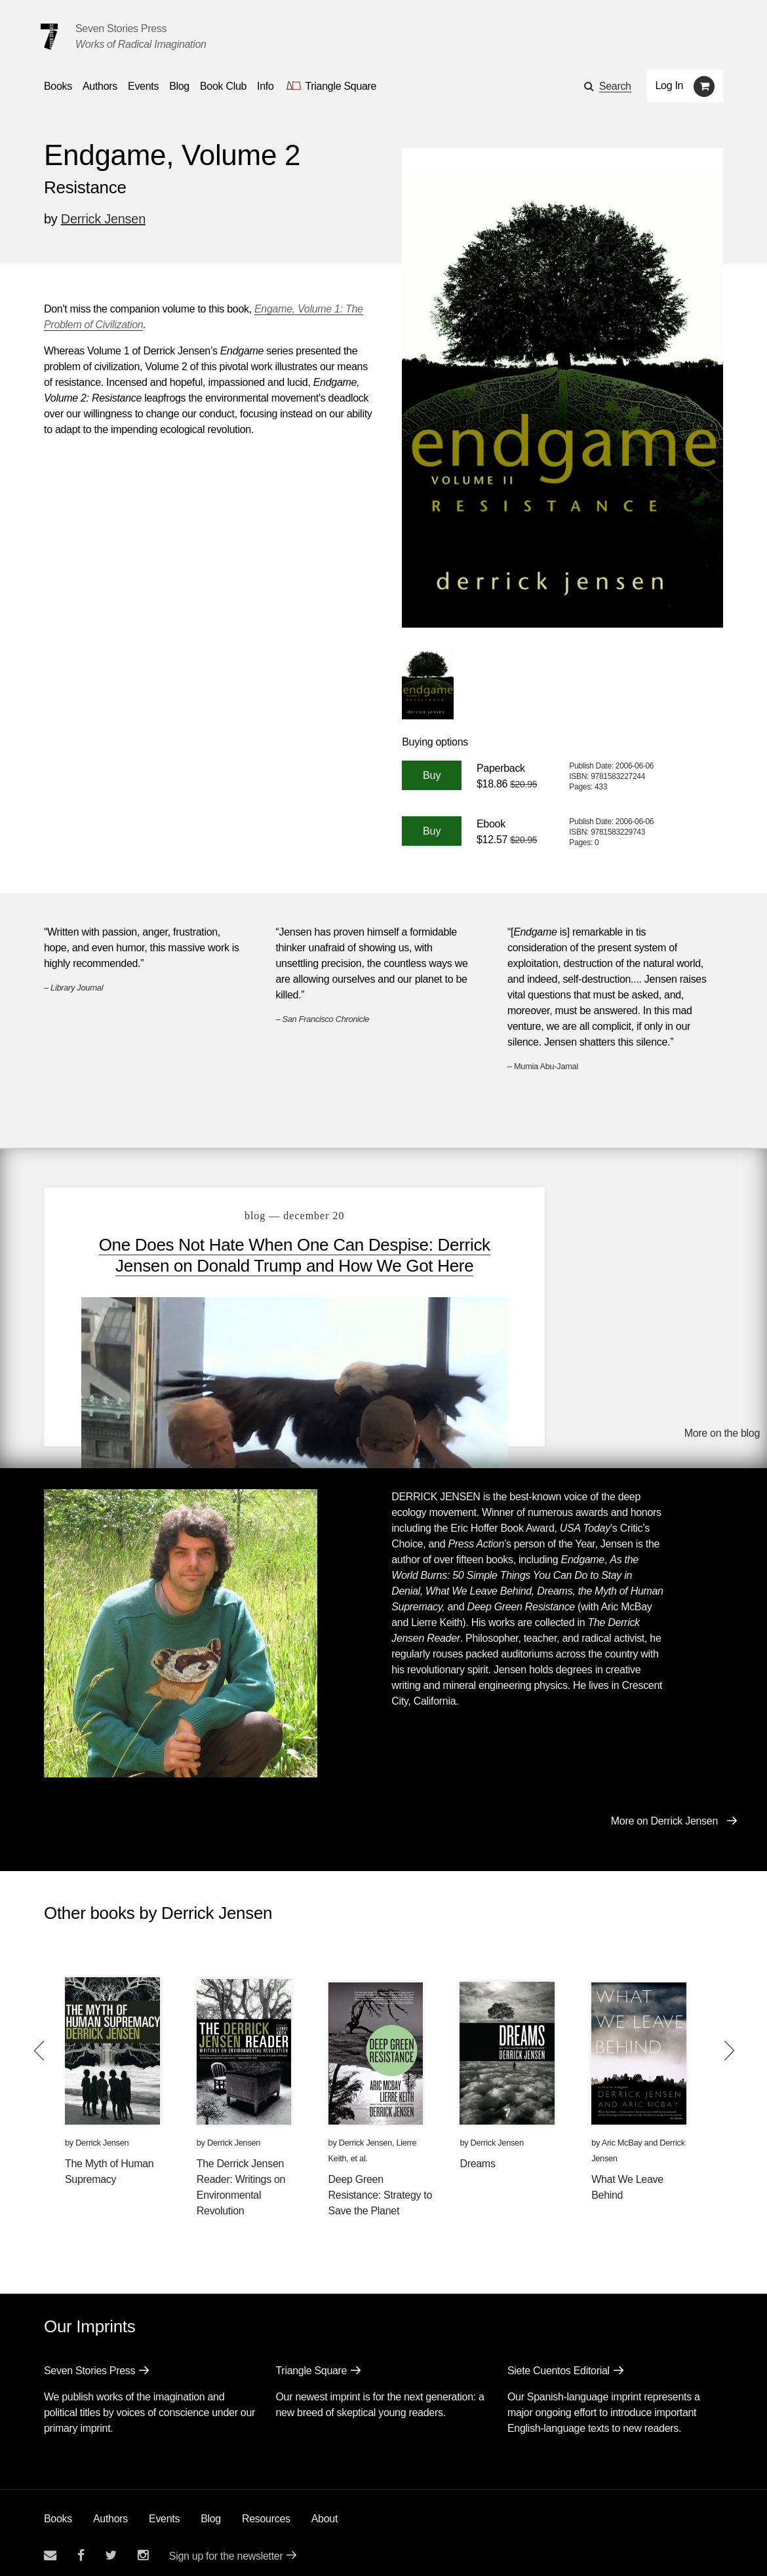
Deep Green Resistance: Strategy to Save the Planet (380, 2186)
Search (615, 86)
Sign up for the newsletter (226, 2546)
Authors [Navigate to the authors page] (100, 86)
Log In (670, 85)
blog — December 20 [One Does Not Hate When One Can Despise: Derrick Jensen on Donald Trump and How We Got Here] (268, 1215)
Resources (266, 2509)
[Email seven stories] (50, 2546)
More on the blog (722, 1425)
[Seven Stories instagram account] (143, 2546)
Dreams (477, 2154)
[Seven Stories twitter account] (111, 2546)
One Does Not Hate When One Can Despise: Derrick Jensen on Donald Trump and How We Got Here (267, 1266)
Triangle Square (311, 2361)
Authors (110, 2509)
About (324, 2509)
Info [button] (265, 86)
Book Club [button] (223, 86)
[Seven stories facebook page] (81, 2546)
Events (164, 2509)
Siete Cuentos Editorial (558, 2361)
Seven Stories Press (121, 28)
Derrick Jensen (103, 219)
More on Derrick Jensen (664, 1811)
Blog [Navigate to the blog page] (179, 86)
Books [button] (58, 86)
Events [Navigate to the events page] (143, 86)
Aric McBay (622, 2133)
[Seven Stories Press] (49, 37)
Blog (211, 2509)
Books (58, 2509)
